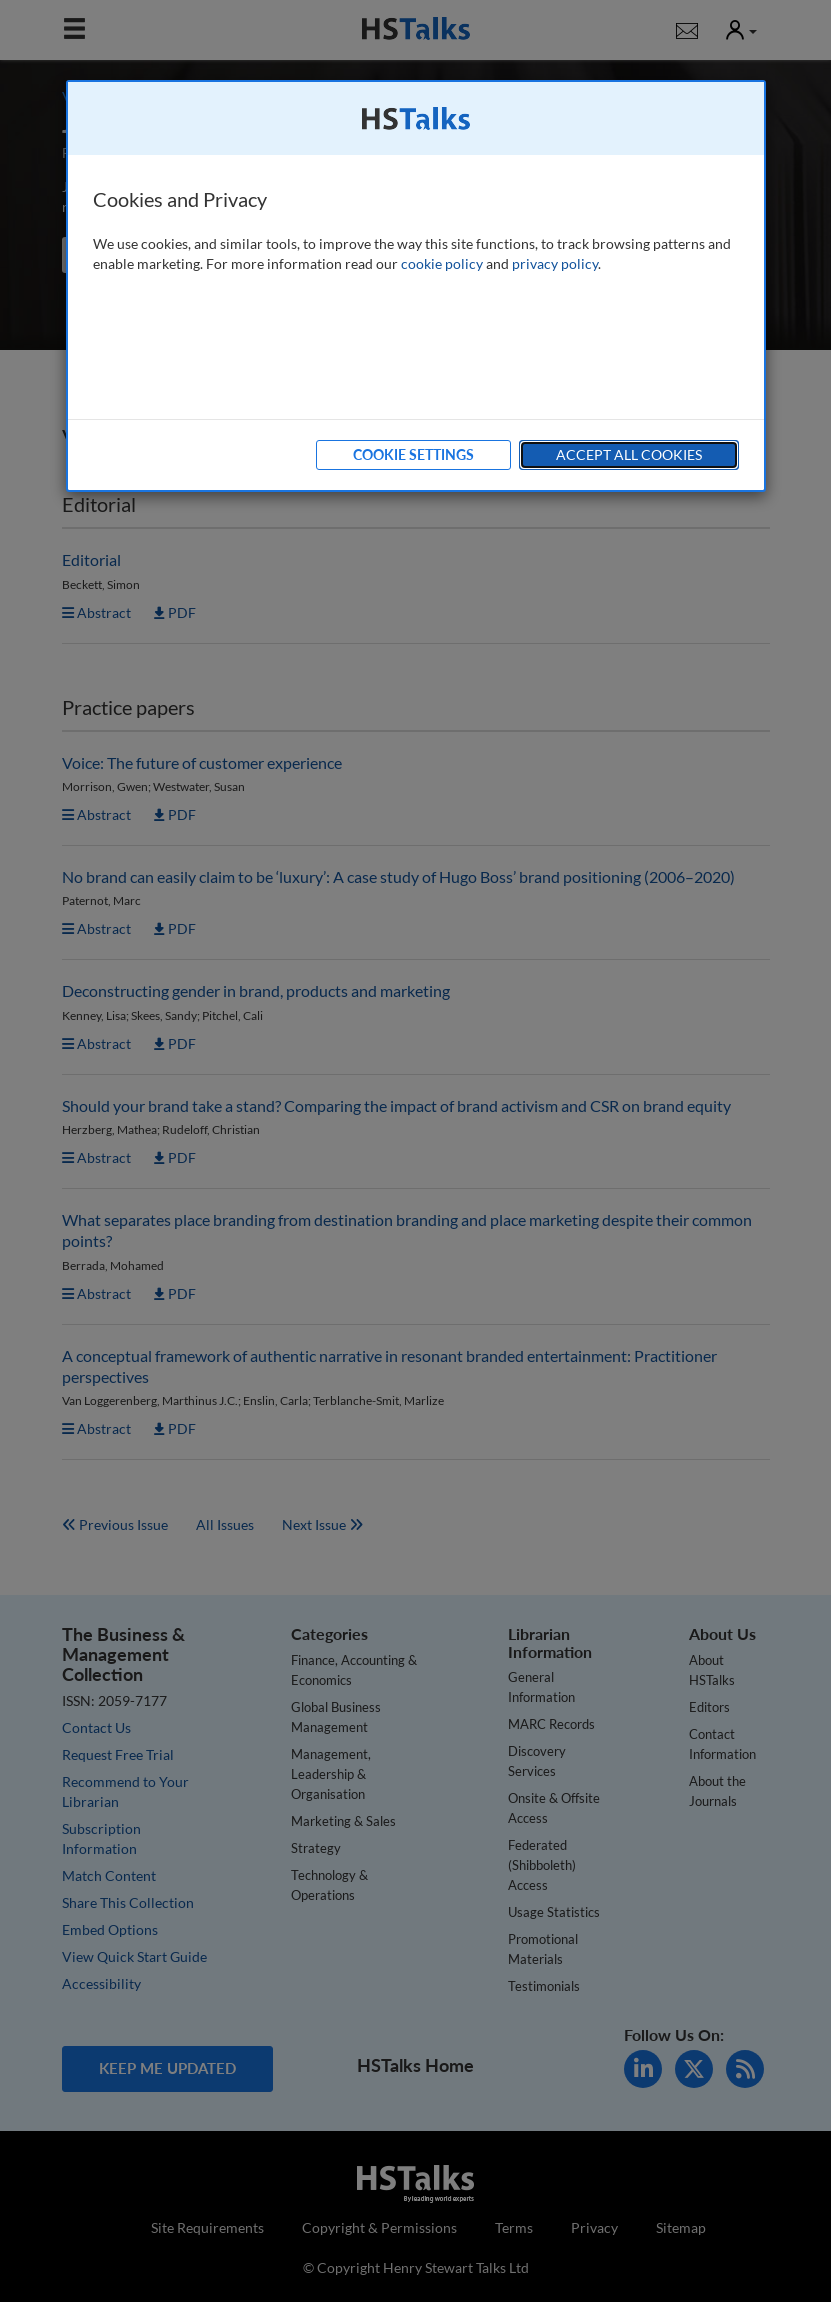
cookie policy (442, 263)
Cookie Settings (413, 454)
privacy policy (555, 263)
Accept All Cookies (629, 454)
